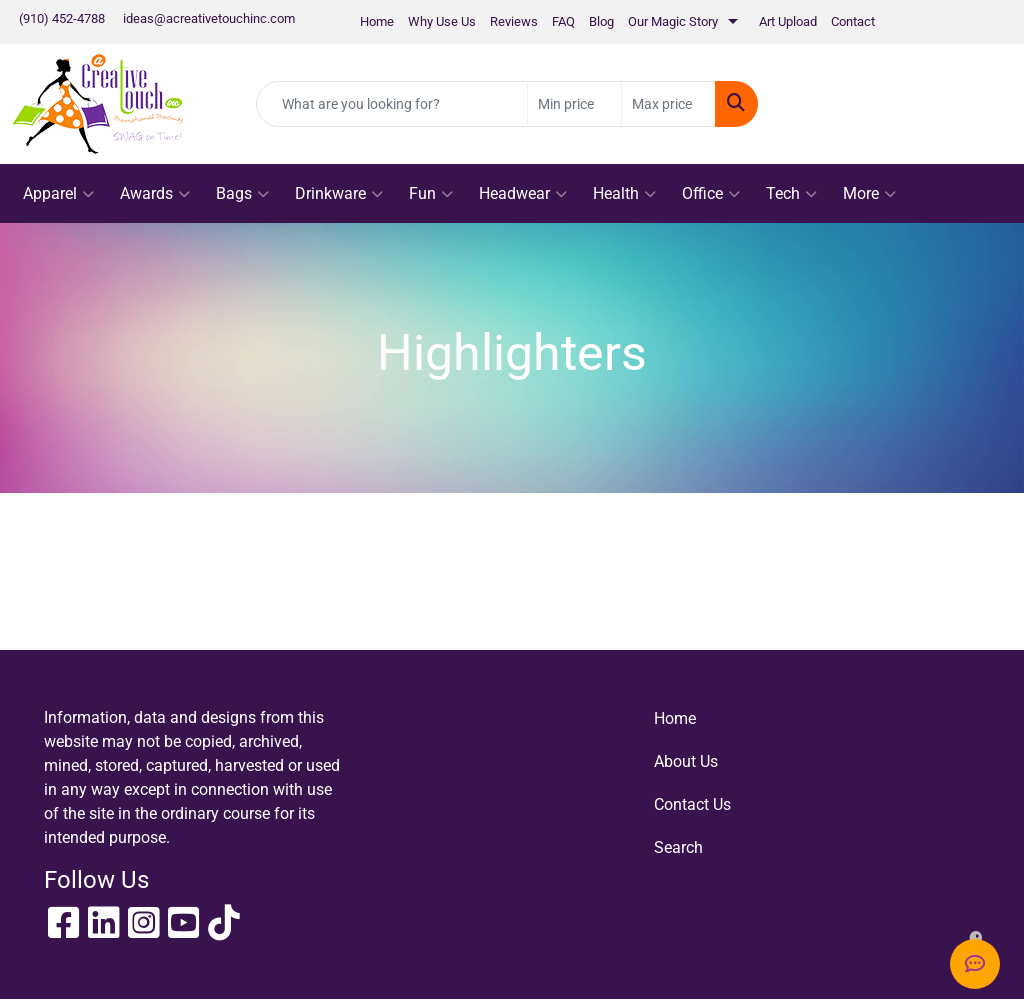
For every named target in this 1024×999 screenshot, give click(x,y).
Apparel (58, 194)
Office (711, 194)
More (869, 194)
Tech (791, 194)
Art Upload (788, 21)
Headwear (523, 194)
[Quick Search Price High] (668, 104)
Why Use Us (442, 21)
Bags (242, 194)
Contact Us (692, 804)
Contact (853, 21)
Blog (601, 21)
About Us (686, 761)
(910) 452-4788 (62, 18)
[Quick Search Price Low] (574, 104)
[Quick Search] (392, 104)
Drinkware (339, 194)
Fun (431, 194)
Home (377, 21)
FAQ (563, 21)
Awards (155, 194)
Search (678, 847)
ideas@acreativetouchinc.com (209, 18)
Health (624, 194)
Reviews (514, 21)
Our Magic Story (673, 21)
